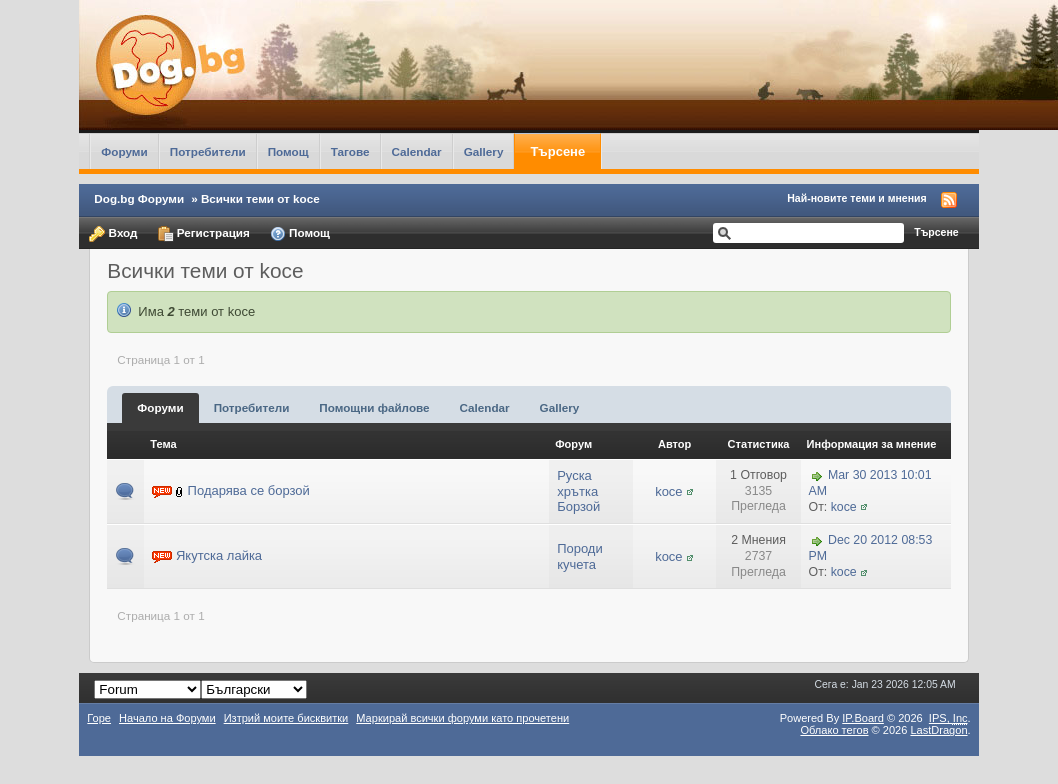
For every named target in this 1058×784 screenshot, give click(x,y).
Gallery (484, 151)
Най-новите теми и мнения (856, 198)
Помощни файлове (374, 407)
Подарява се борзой (249, 490)
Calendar (417, 151)
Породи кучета (580, 556)
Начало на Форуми (167, 718)
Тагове (350, 151)
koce (668, 491)
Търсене (557, 151)
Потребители (208, 151)
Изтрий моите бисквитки (286, 718)
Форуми (124, 151)
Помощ (288, 151)
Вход (113, 234)
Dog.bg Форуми (139, 198)
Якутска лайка (219, 555)
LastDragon (938, 730)
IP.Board (863, 718)
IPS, (948, 718)
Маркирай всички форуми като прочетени (462, 718)
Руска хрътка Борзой (578, 491)
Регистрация (204, 234)
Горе (99, 718)
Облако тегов (834, 730)
